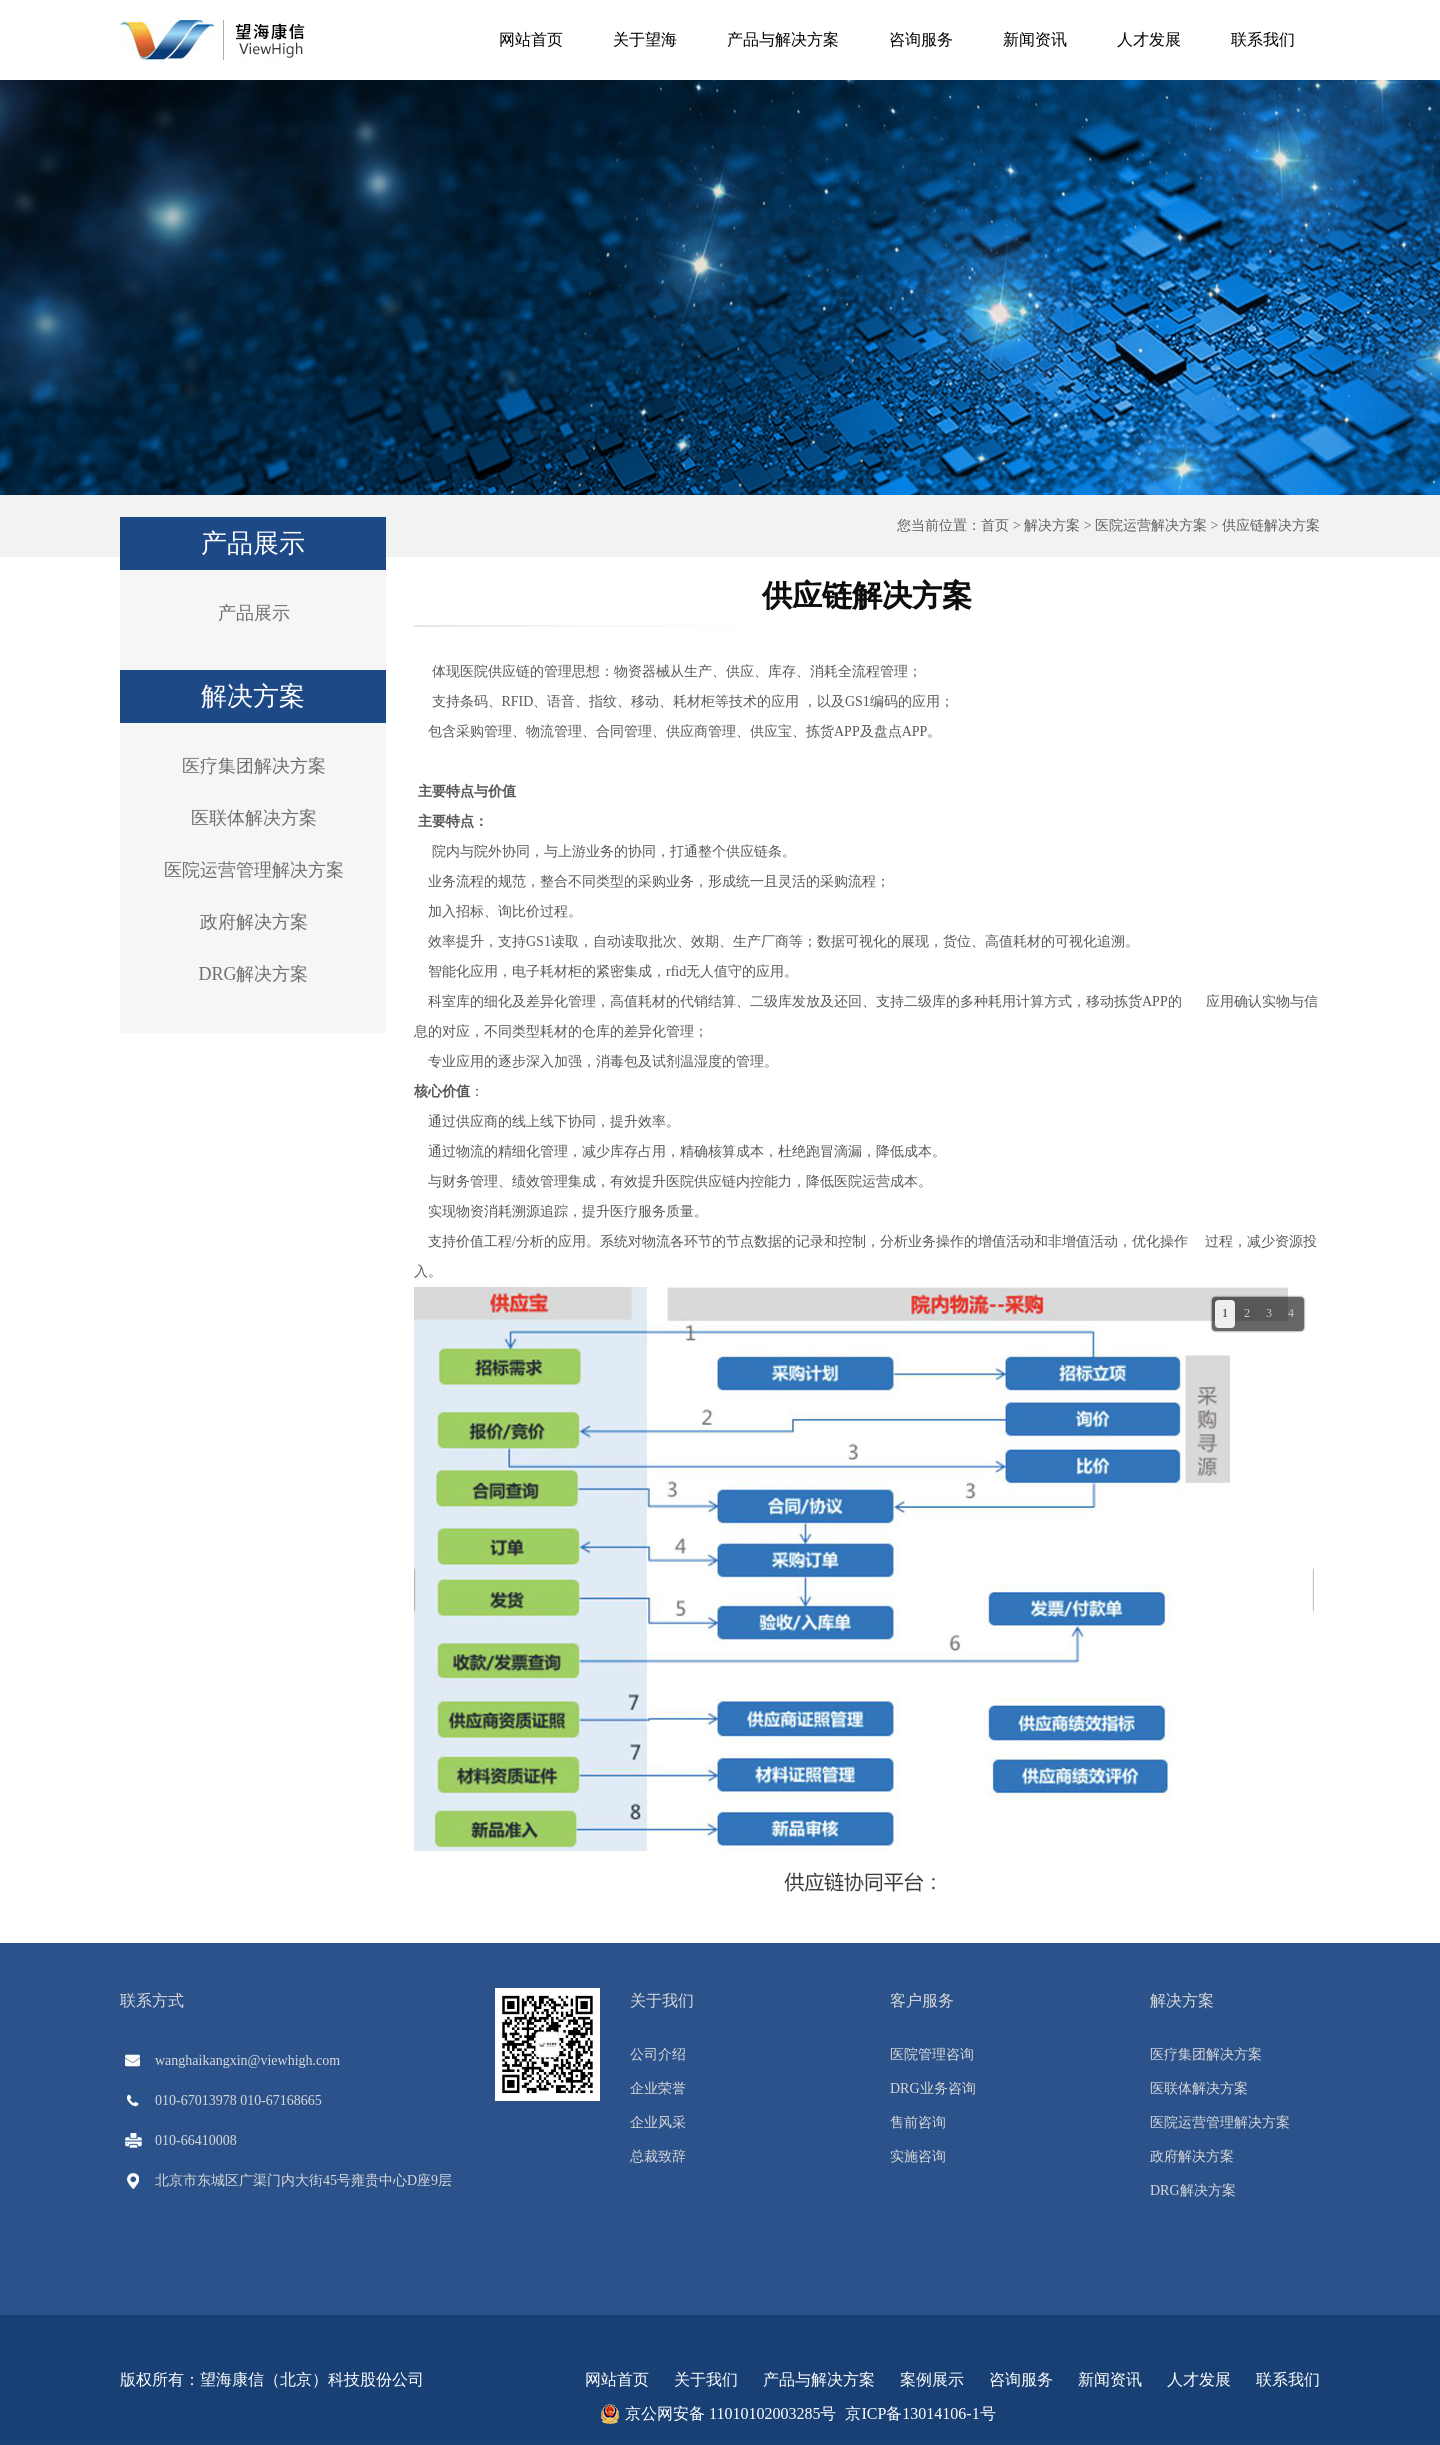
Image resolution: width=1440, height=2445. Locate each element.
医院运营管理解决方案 (254, 870)
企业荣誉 (658, 2088)
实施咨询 (918, 2156)
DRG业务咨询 (933, 2088)
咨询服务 (921, 39)
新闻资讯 (1035, 39)
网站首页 (531, 39)
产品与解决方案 (783, 39)
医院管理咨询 (932, 2054)
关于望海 (645, 39)
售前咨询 (918, 2122)
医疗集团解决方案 (254, 766)
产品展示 (254, 613)
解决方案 (1052, 525)
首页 (995, 525)
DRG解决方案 (253, 974)
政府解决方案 (254, 922)
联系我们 (1263, 39)
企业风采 (658, 2122)
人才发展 (1149, 39)
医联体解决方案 (254, 818)
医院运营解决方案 (1151, 525)
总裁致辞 (658, 2156)
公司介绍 (658, 2054)
